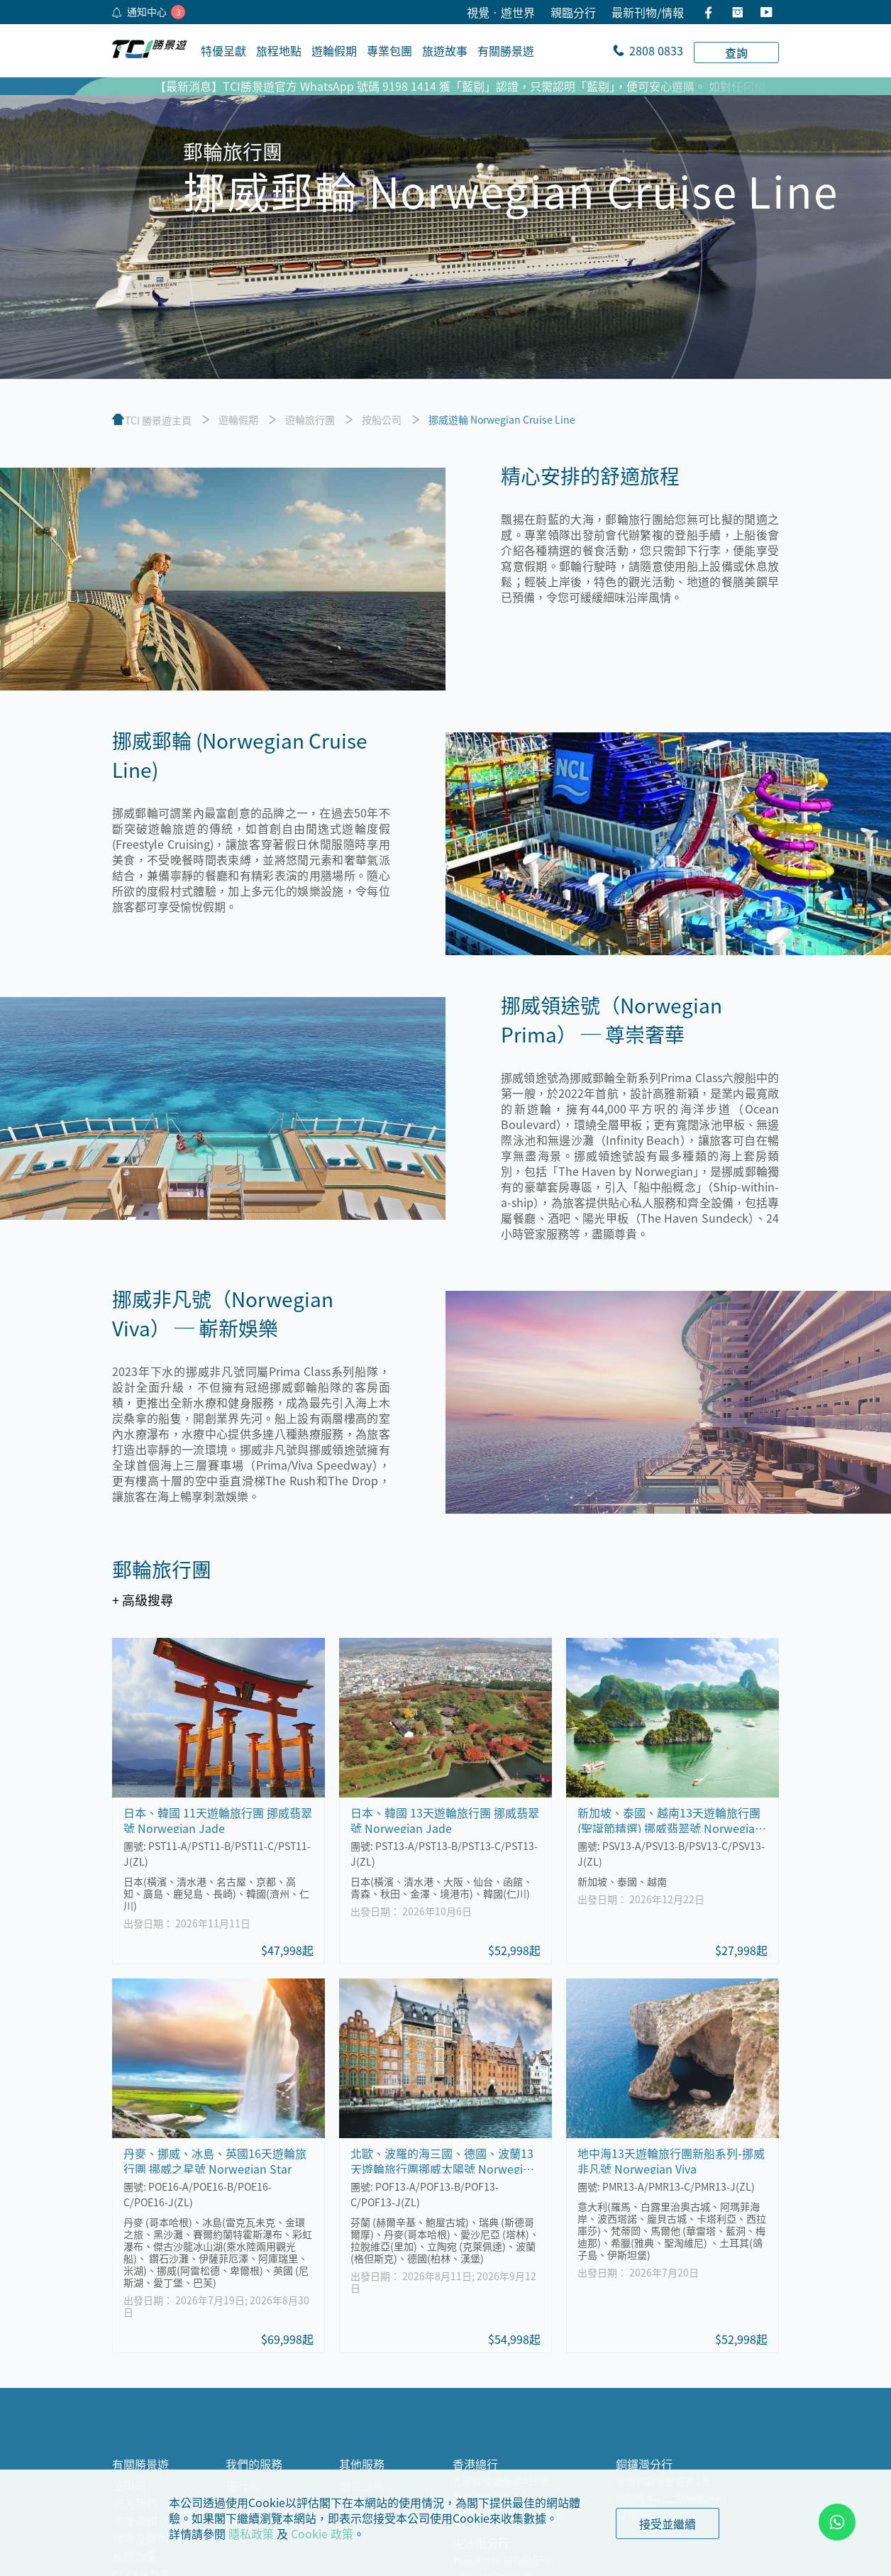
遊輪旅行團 (310, 419)
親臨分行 (573, 12)
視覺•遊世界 (501, 12)
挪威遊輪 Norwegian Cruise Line (501, 419)
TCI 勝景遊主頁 (158, 420)
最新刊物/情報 (647, 12)
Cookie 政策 (322, 2533)
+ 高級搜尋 (142, 1599)
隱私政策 (251, 2533)
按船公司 (382, 419)
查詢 (736, 52)
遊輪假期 (238, 419)
